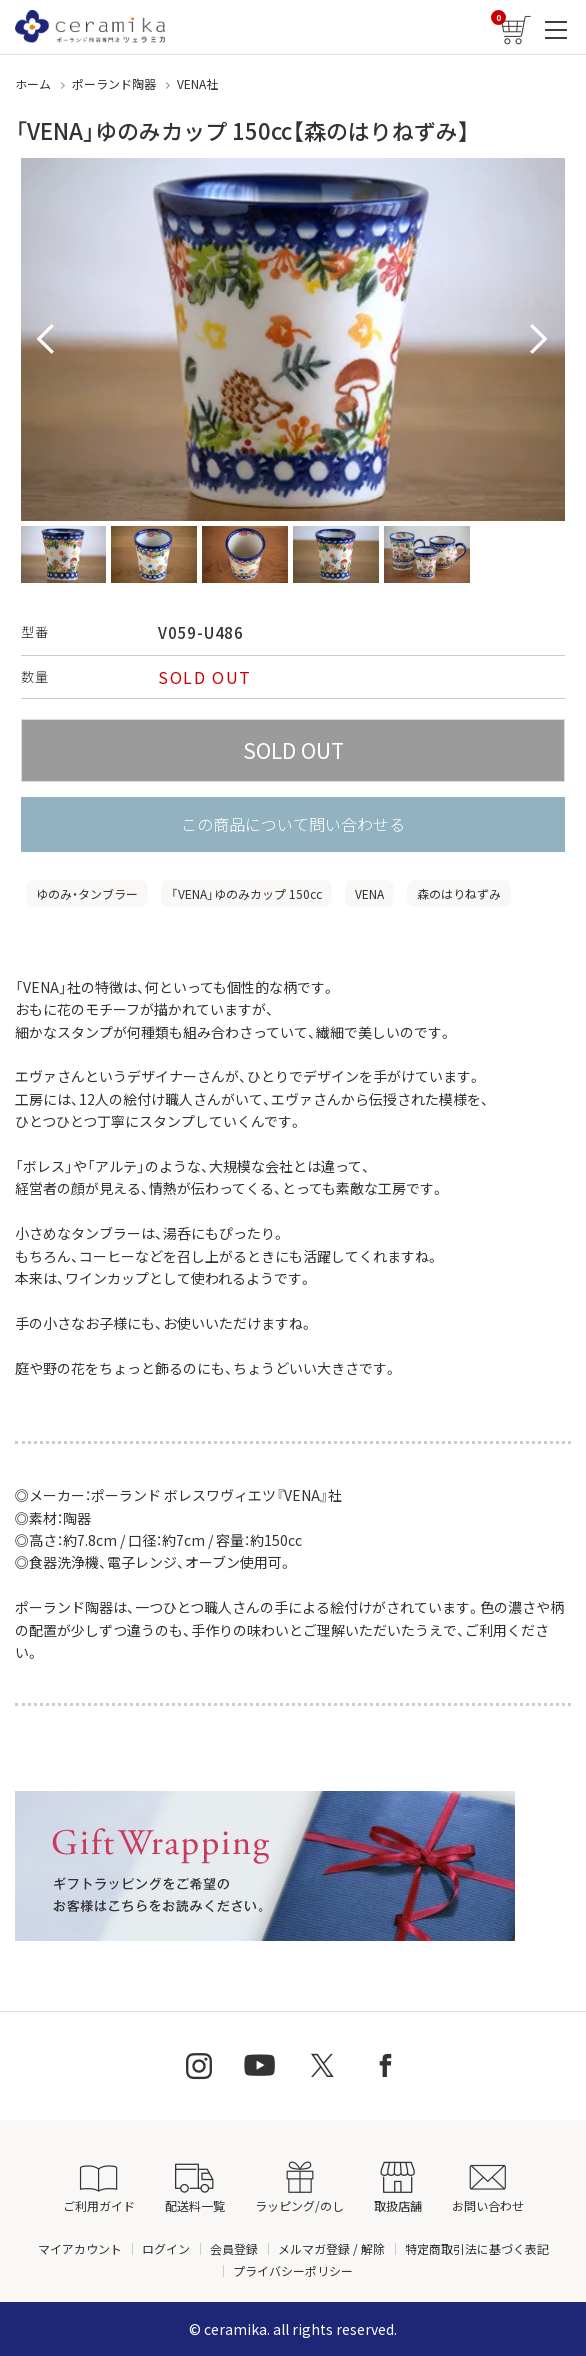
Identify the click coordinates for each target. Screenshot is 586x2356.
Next (539, 340)
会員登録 (234, 2248)
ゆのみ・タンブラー (87, 893)
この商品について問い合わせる (293, 824)
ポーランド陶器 (114, 83)
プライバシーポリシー (293, 2270)
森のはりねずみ (459, 893)
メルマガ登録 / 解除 (331, 2248)
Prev (47, 340)
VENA (369, 893)
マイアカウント (80, 2248)
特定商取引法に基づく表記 (477, 2248)
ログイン (166, 2248)
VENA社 (197, 83)
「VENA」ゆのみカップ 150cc (246, 893)
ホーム (33, 83)
